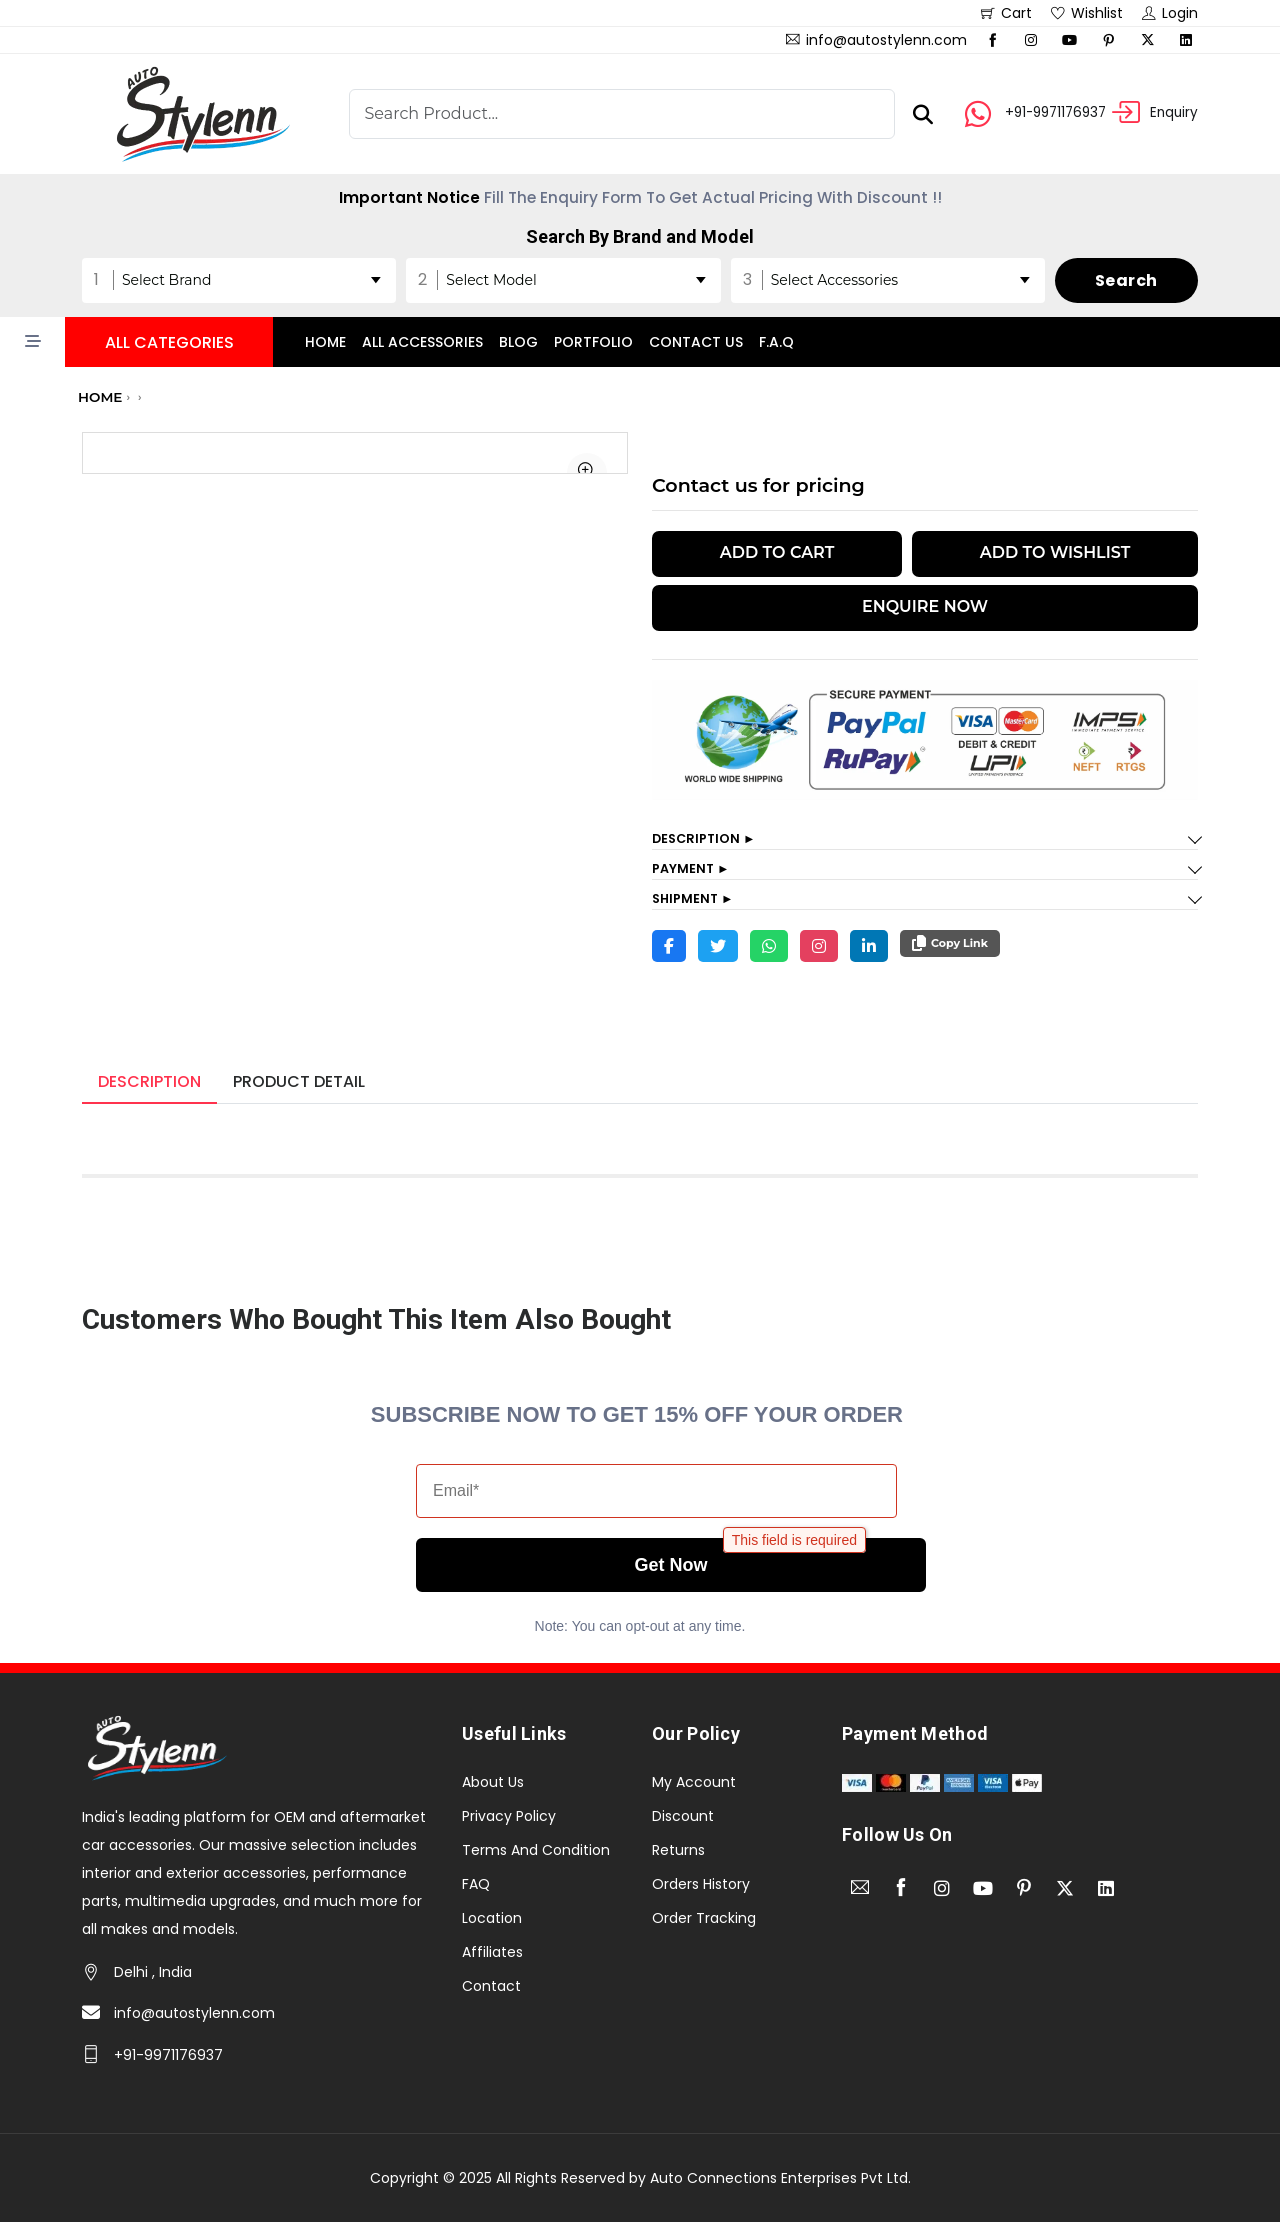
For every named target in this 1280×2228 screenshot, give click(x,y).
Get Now (656, 1572)
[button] (136, 342)
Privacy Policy (509, 1823)
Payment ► (693, 872)
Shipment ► (696, 904)
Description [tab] (149, 1087)
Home (325, 342)
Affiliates (492, 1959)
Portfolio (593, 342)
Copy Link (950, 950)
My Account (694, 1789)
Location (492, 1925)
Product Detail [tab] (299, 1087)
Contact (491, 1993)
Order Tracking (704, 1925)
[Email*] (656, 1498)
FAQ (476, 1891)
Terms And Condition (536, 1857)
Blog (518, 342)
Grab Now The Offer (831, 196)
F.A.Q (776, 342)
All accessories (422, 342)
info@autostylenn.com (194, 2020)
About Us (493, 1789)
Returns (678, 1857)
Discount (683, 1823)
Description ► (708, 840)
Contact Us (696, 342)
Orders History (701, 1891)
